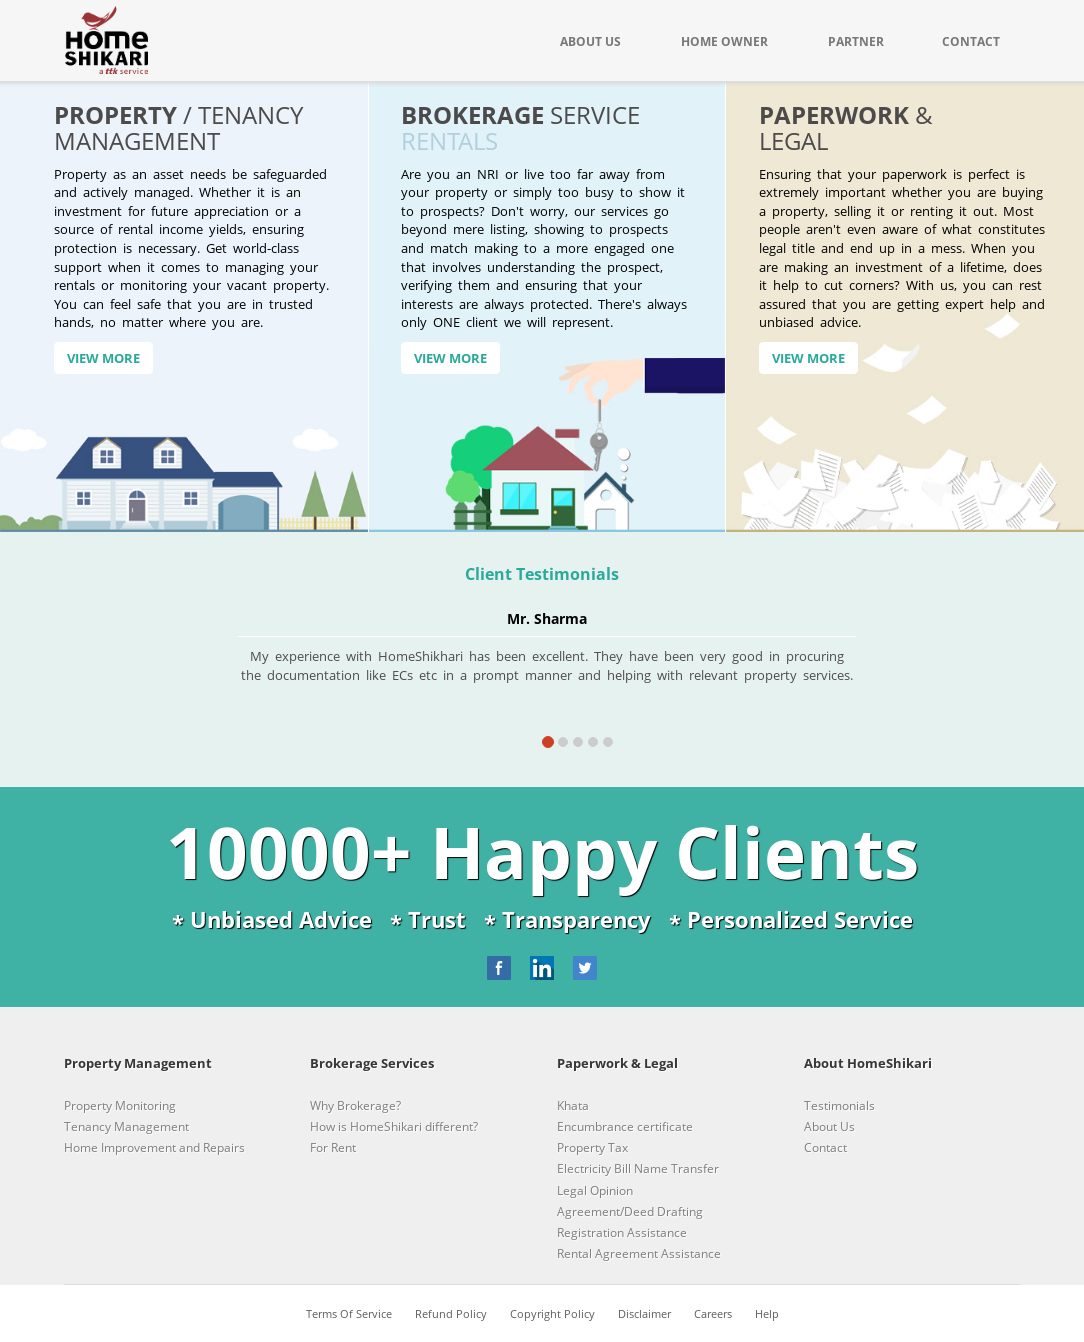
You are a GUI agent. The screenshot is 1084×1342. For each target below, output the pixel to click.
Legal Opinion (595, 1190)
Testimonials (839, 1105)
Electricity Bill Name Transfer (638, 1168)
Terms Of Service (349, 1313)
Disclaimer (644, 1313)
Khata (573, 1105)
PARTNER (856, 41)
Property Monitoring (120, 1105)
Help (767, 1313)
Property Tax (592, 1147)
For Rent (333, 1147)
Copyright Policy (552, 1313)
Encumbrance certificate (625, 1126)
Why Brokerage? (355, 1105)
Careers (713, 1313)
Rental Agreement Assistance (639, 1253)
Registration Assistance (622, 1232)
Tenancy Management (126, 1126)
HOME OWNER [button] (724, 41)
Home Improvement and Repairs (154, 1147)
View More (103, 358)
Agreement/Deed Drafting (630, 1211)
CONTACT (971, 41)
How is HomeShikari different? (394, 1126)
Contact (825, 1147)
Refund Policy (451, 1313)
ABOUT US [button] (590, 41)
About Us (829, 1126)
